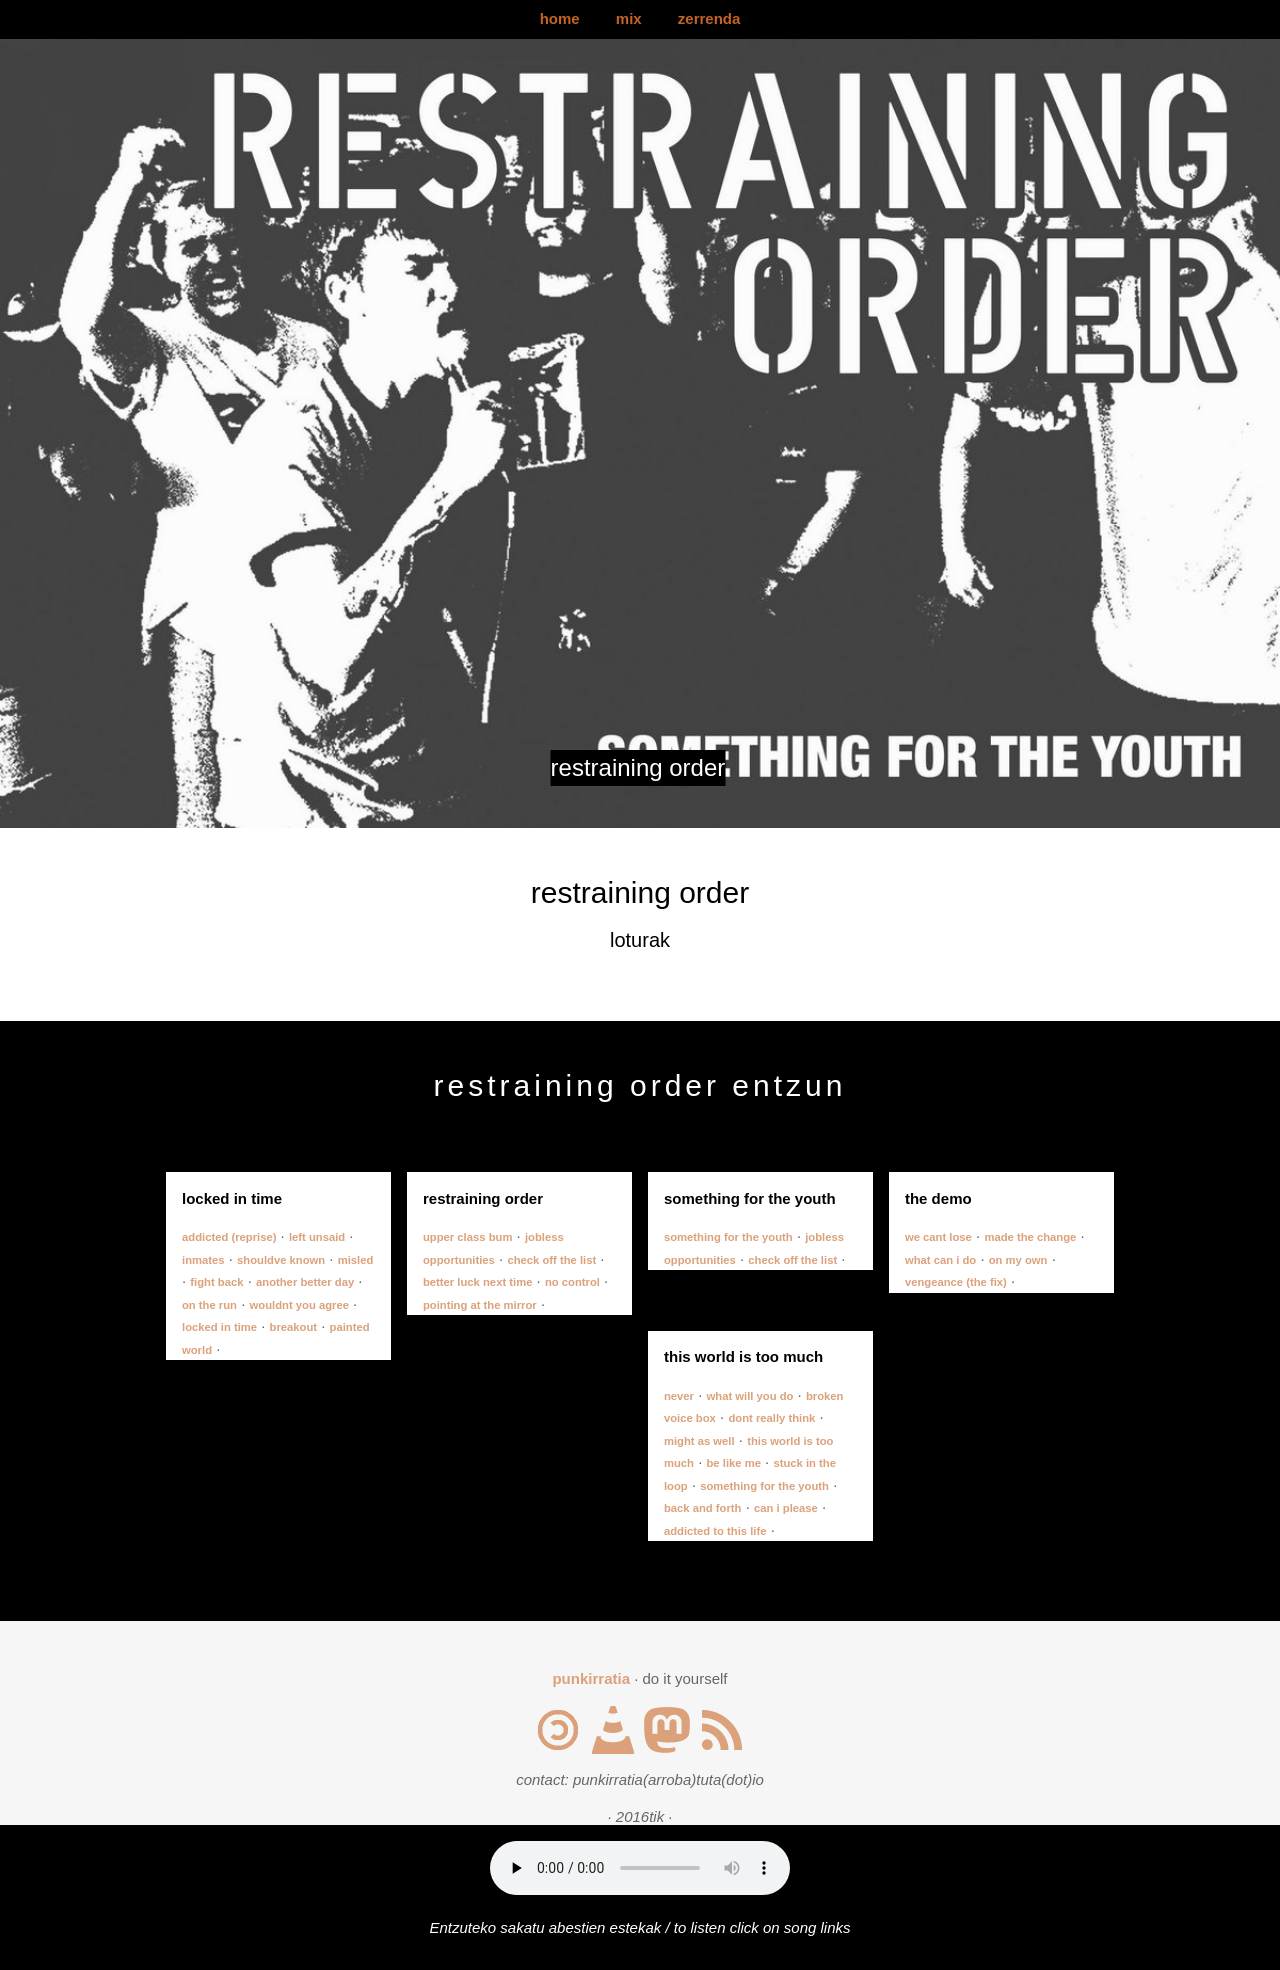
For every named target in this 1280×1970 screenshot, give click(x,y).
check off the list (551, 1260)
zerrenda (709, 18)
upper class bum (467, 1237)
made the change (1030, 1237)
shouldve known (281, 1260)
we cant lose (938, 1237)
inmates (203, 1260)
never (679, 1396)
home (560, 18)
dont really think (771, 1418)
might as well (699, 1441)
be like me (734, 1463)
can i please (786, 1508)
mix (629, 18)
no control (572, 1282)
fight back (216, 1282)
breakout (294, 1327)
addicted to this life (715, 1531)
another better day (305, 1282)
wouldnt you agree (299, 1305)
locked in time (219, 1327)
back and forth (703, 1508)
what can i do (940, 1260)
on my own (1018, 1260)
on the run (209, 1305)
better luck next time (477, 1282)
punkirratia (591, 1678)
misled (356, 1260)
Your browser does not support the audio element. (640, 1868)
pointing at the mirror (480, 1305)
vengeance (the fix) (956, 1282)
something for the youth (728, 1237)
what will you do (750, 1396)
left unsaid (317, 1237)
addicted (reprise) (229, 1237)
